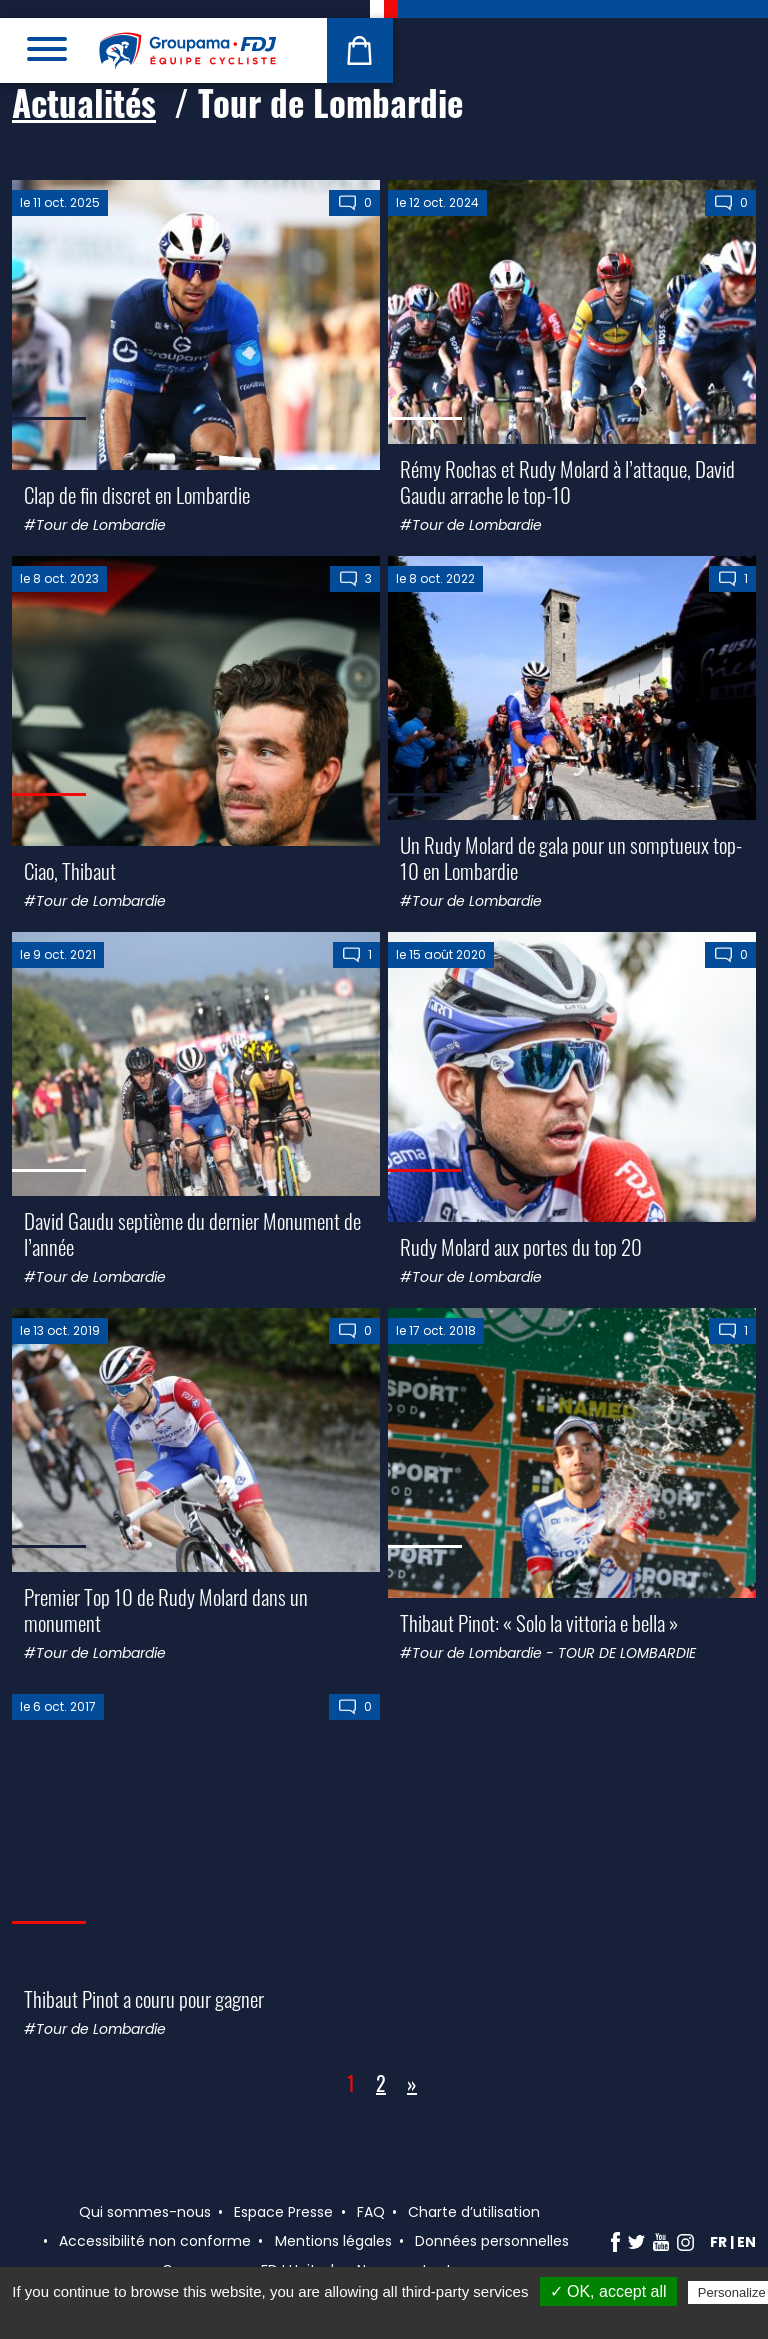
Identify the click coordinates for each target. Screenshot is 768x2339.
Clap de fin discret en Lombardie (137, 494)
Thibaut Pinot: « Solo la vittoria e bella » (539, 1622)
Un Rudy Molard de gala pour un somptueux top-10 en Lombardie (571, 857)
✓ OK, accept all (608, 2291)
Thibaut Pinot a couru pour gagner (144, 1998)
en (746, 2242)
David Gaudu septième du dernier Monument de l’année (192, 1233)
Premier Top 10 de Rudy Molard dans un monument (166, 1609)
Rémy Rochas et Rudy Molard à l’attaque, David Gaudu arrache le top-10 (567, 481)
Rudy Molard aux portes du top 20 (521, 1246)
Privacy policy (394, 2318)
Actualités (84, 102)
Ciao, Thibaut (70, 870)
